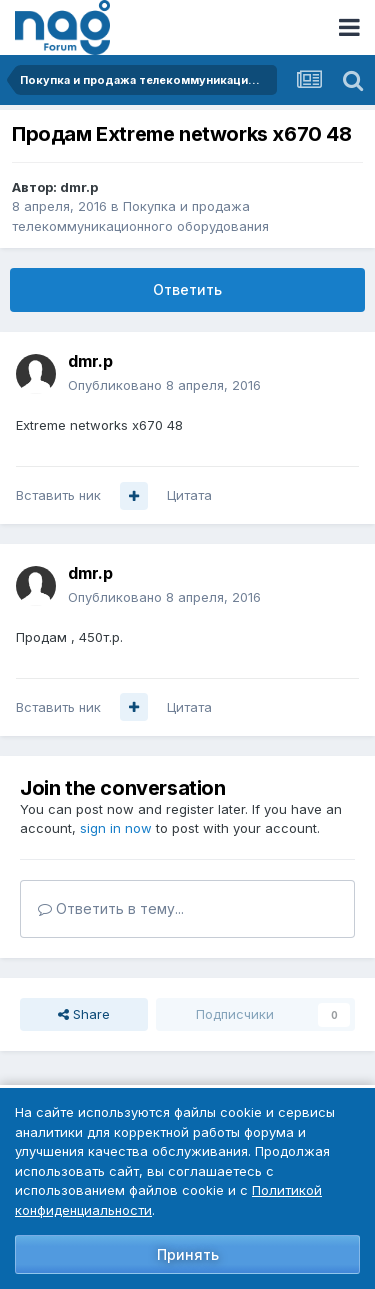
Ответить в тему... (111, 908)
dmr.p (79, 187)
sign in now (116, 828)
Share (84, 1014)
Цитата (189, 495)
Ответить (187, 289)
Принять (188, 1254)
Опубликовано (164, 385)
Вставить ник (58, 495)
